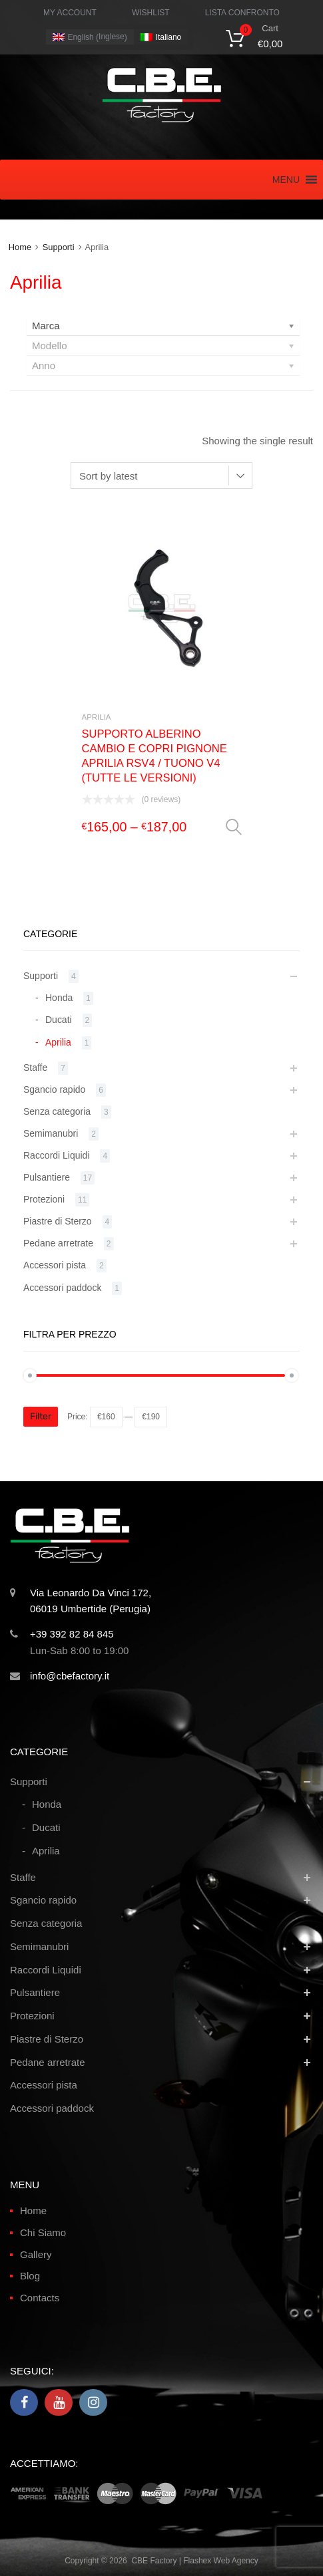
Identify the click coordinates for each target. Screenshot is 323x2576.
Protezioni (44, 1199)
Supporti (59, 247)
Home (20, 247)
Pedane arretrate (58, 1243)
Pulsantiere (46, 1177)
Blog (30, 2275)
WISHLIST (151, 12)
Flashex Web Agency (220, 2560)
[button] (286, 180)
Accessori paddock (62, 1287)
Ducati (58, 1019)
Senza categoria (57, 1111)
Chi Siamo (43, 2232)
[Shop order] (161, 475)
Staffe (35, 1067)
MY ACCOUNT (70, 12)
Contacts (39, 2297)
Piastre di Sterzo (57, 1221)
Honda (59, 997)
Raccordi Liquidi (56, 1155)
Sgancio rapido (54, 1089)
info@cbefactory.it (69, 1675)
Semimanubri (50, 1133)
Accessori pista (54, 1265)
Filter (40, 1416)
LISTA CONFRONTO (242, 12)
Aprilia (96, 717)
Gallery (36, 2254)
